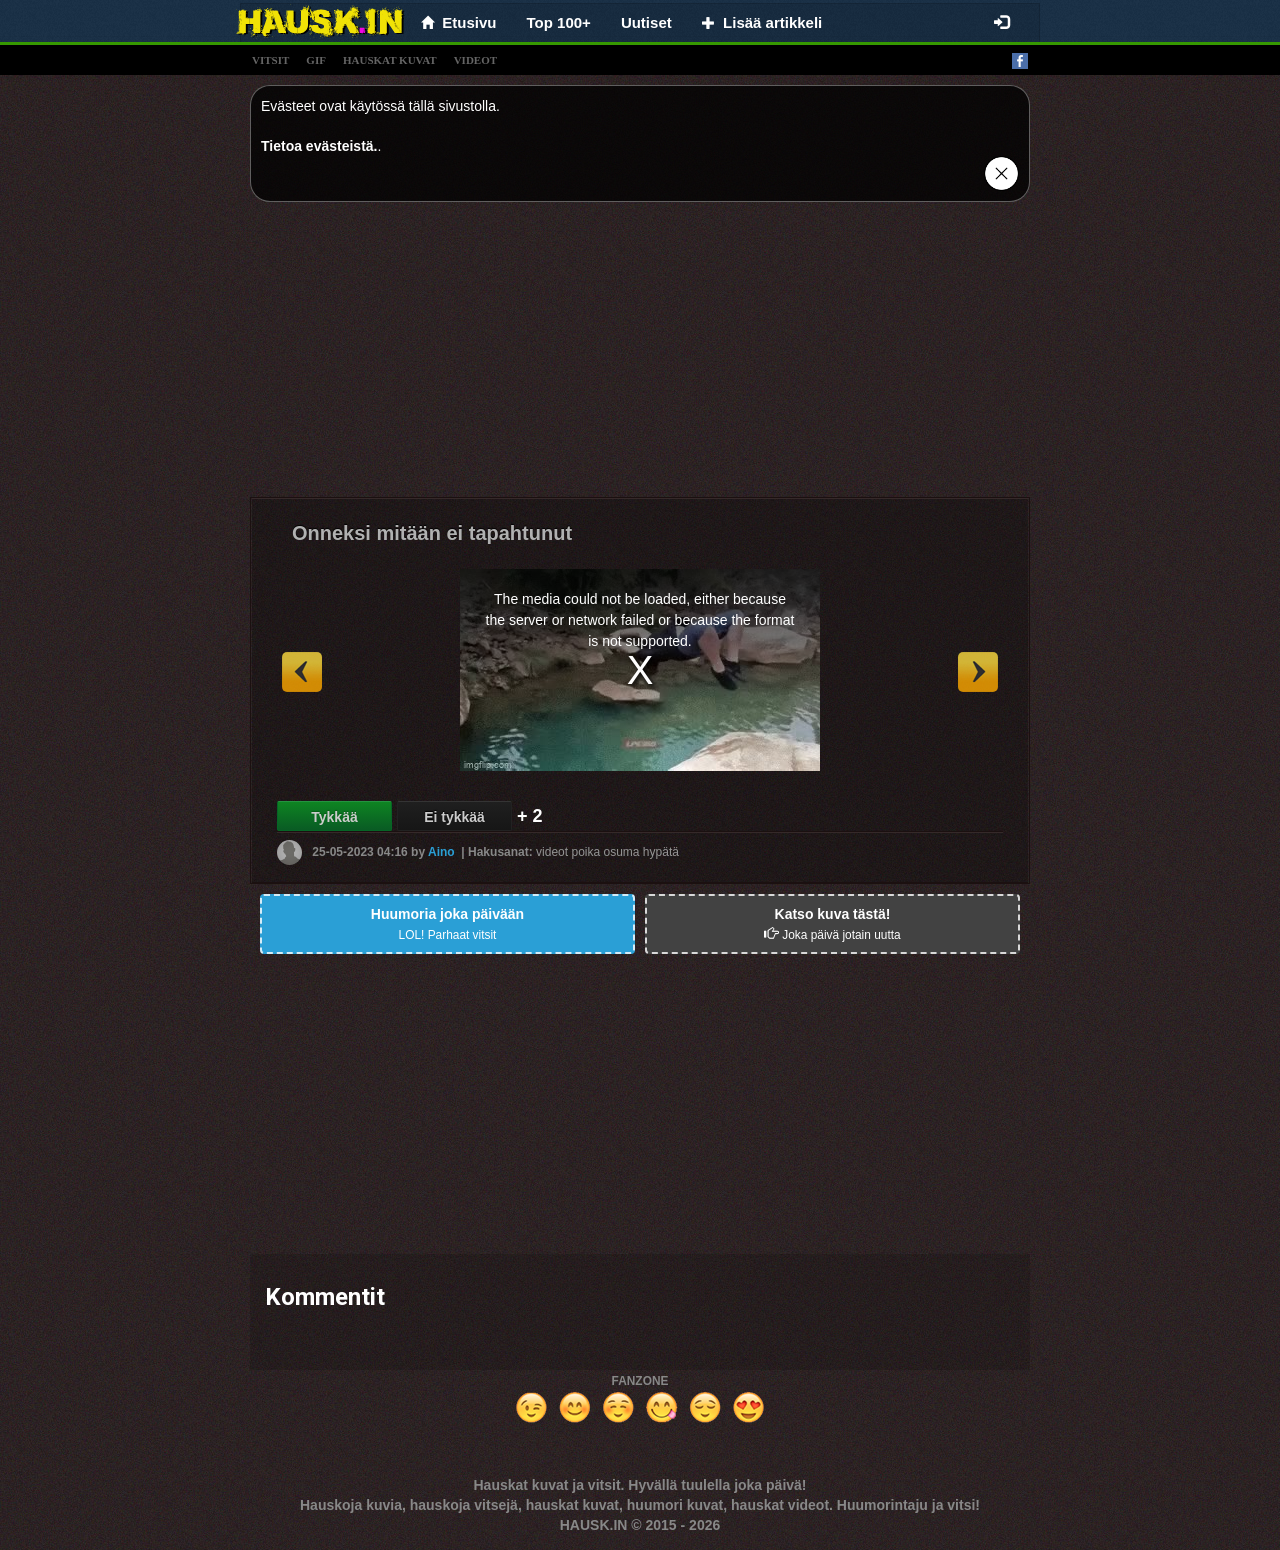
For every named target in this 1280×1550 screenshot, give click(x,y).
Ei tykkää (454, 817)
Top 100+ (559, 22)
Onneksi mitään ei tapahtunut (432, 533)
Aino (441, 852)
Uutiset (646, 22)
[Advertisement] (640, 357)
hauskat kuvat (390, 60)
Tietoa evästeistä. (319, 146)
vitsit (270, 60)
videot (475, 60)
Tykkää (334, 817)
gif (316, 60)
